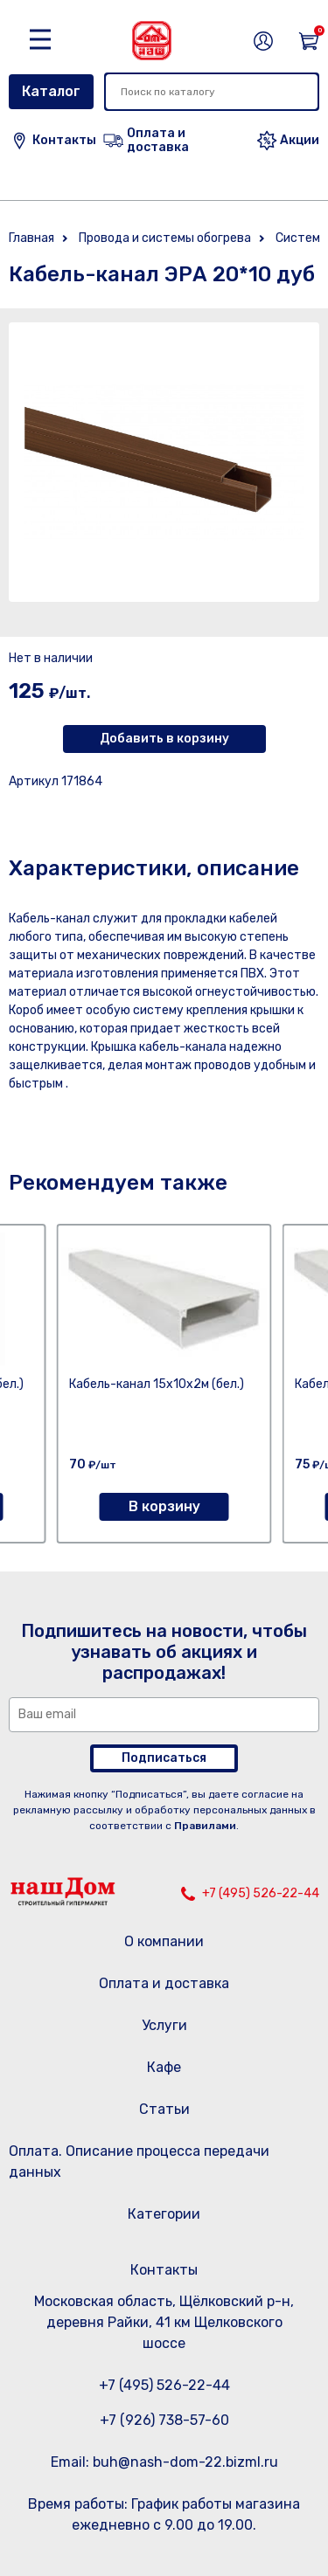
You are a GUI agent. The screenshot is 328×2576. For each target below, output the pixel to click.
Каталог (51, 91)
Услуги (164, 2025)
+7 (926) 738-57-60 (164, 2420)
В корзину (164, 1506)
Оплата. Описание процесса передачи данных (139, 2161)
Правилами (205, 1826)
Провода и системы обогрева (165, 238)
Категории (164, 2214)
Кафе (164, 2067)
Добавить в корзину (164, 738)
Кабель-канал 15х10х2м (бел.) (156, 1384)
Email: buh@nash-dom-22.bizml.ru (164, 2462)
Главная (31, 238)
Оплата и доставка (164, 1983)
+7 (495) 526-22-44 (260, 1893)
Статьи (164, 2109)
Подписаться (164, 1758)
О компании (164, 1941)
